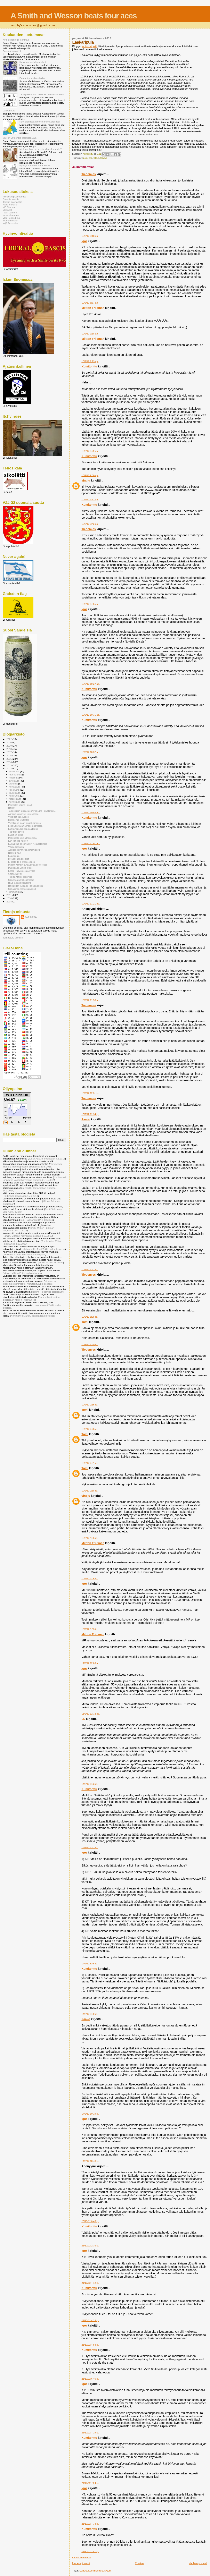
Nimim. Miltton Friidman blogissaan (22, 1273)
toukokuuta (15, 793)
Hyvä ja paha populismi (19, 883)
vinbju (85, 480)
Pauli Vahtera (10, 212)
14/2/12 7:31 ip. (89, 1847)
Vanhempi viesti (198, 2563)
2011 (9, 895)
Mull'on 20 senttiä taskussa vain (20, 137)
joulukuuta (14, 771)
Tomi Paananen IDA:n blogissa (36, 1219)
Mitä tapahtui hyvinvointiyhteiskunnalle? (40, 149)
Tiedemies (88, 174)
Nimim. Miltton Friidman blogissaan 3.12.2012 (27, 1235)
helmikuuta (15, 802)
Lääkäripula (9, 110)
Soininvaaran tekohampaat (21, 880)
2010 (9, 898)
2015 (9, 758)
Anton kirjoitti (89, 46)
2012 (9, 768)
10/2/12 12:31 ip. (90, 1093)
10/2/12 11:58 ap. (90, 1000)
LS (83, 1718)
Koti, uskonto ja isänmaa (16, 39)
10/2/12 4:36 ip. (89, 1538)
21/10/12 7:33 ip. (90, 2524)
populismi (87, 158)
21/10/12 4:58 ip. (90, 2345)
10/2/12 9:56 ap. (89, 604)
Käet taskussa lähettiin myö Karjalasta (39, 121)
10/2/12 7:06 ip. (89, 1578)
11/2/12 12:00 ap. (90, 1663)
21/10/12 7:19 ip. (90, 2432)
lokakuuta (14, 777)
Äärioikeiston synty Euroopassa (23, 814)
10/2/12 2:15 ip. (89, 1404)
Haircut (11, 808)
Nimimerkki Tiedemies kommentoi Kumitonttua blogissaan (29, 1282)
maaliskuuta (15, 799)
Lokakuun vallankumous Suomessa (25, 826)
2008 (9, 901)
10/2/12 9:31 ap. (89, 499)
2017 (9, 752)
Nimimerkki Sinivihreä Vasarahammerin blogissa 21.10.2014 (34, 1178)
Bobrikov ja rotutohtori (18, 820)
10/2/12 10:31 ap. (90, 715)
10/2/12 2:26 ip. (89, 1429)
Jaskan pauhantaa (12, 202)
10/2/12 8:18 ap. (89, 236)
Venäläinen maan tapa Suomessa (24, 823)
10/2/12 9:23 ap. (89, 361)
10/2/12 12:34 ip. (90, 1114)
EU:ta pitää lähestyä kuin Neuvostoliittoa (27, 844)
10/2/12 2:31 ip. (89, 1463)
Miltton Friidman (92, 307)
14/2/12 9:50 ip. (89, 2014)
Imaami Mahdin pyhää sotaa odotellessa (27, 865)
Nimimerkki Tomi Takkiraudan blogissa (44, 1249)
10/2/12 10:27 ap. (90, 684)
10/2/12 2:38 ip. (89, 1490)
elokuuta (13, 783)
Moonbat (7, 210)
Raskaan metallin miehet (32, 62)
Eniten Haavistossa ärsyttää (21, 871)
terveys (103, 158)
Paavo (85, 1119)
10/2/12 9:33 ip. (89, 1629)
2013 (9, 765)
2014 (9, 762)
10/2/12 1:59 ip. (89, 1344)
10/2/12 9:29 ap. (89, 451)
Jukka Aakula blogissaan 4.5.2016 (47, 1158)
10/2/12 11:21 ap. (90, 903)
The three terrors (16, 832)
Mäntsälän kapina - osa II (20, 805)
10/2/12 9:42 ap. (89, 524)
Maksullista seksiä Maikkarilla (22, 838)
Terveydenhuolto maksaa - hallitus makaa (41, 94)
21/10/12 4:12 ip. (90, 2283)
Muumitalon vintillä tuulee (20, 868)
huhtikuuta (14, 795)
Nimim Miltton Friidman (51, 1262)
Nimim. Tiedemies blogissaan (47, 1291)
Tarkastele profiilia (13, 937)
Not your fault (14, 853)
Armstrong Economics (14, 196)
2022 (9, 739)
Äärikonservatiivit (12, 51)
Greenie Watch (11, 199)
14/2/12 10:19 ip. (90, 2113)
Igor (84, 241)
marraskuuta (15, 774)
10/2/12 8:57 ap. (89, 302)
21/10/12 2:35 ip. (90, 2245)
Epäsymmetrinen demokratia (34, 165)
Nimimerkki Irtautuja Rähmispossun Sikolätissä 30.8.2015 (32, 1165)
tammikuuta (15, 892)
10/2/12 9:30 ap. (89, 475)
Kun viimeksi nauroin (18, 841)
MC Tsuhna (9, 207)
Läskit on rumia (15, 835)
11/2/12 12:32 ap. (90, 1713)
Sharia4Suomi (15, 874)
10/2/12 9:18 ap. (89, 333)
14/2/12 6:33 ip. (89, 1784)
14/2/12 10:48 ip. (90, 2161)
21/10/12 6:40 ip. (90, 2379)
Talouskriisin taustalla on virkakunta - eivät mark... (32, 811)
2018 (9, 749)
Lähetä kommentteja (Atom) (95, 2570)
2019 (9, 745)
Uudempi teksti (81, 2563)
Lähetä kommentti (81, 2557)
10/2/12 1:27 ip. (89, 1269)
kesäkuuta (14, 790)
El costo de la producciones (21, 862)
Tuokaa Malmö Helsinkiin (20, 877)
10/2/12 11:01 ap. (90, 843)
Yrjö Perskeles (10, 223)
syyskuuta (14, 781)
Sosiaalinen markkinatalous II (22, 889)
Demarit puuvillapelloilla (32, 78)
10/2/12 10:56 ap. (90, 812)
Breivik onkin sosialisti (18, 859)
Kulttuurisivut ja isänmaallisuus (23, 829)
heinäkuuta (15, 786)
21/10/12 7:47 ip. (90, 2551)
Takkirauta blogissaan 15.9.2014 (20, 1196)
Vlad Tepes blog (11, 217)
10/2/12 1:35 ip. (89, 1317)
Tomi (84, 1322)
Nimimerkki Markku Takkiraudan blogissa (32, 1315)
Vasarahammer (11, 215)
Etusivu (139, 2563)
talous (96, 158)
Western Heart (10, 220)
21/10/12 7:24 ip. (90, 2483)
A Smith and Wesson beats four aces (73, 15)
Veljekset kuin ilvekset (18, 817)
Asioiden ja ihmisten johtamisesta (24, 850)
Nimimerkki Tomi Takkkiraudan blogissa (24, 1254)
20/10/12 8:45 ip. (90, 2221)
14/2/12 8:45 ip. (89, 1963)
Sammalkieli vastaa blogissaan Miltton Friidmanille (31, 1298)
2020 (9, 742)
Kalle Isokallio (10, 204)
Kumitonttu (89, 366)
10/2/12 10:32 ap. (90, 752)
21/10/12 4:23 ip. (90, 2320)
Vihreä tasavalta (16, 847)
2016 (9, 755)
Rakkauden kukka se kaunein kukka (25, 886)
